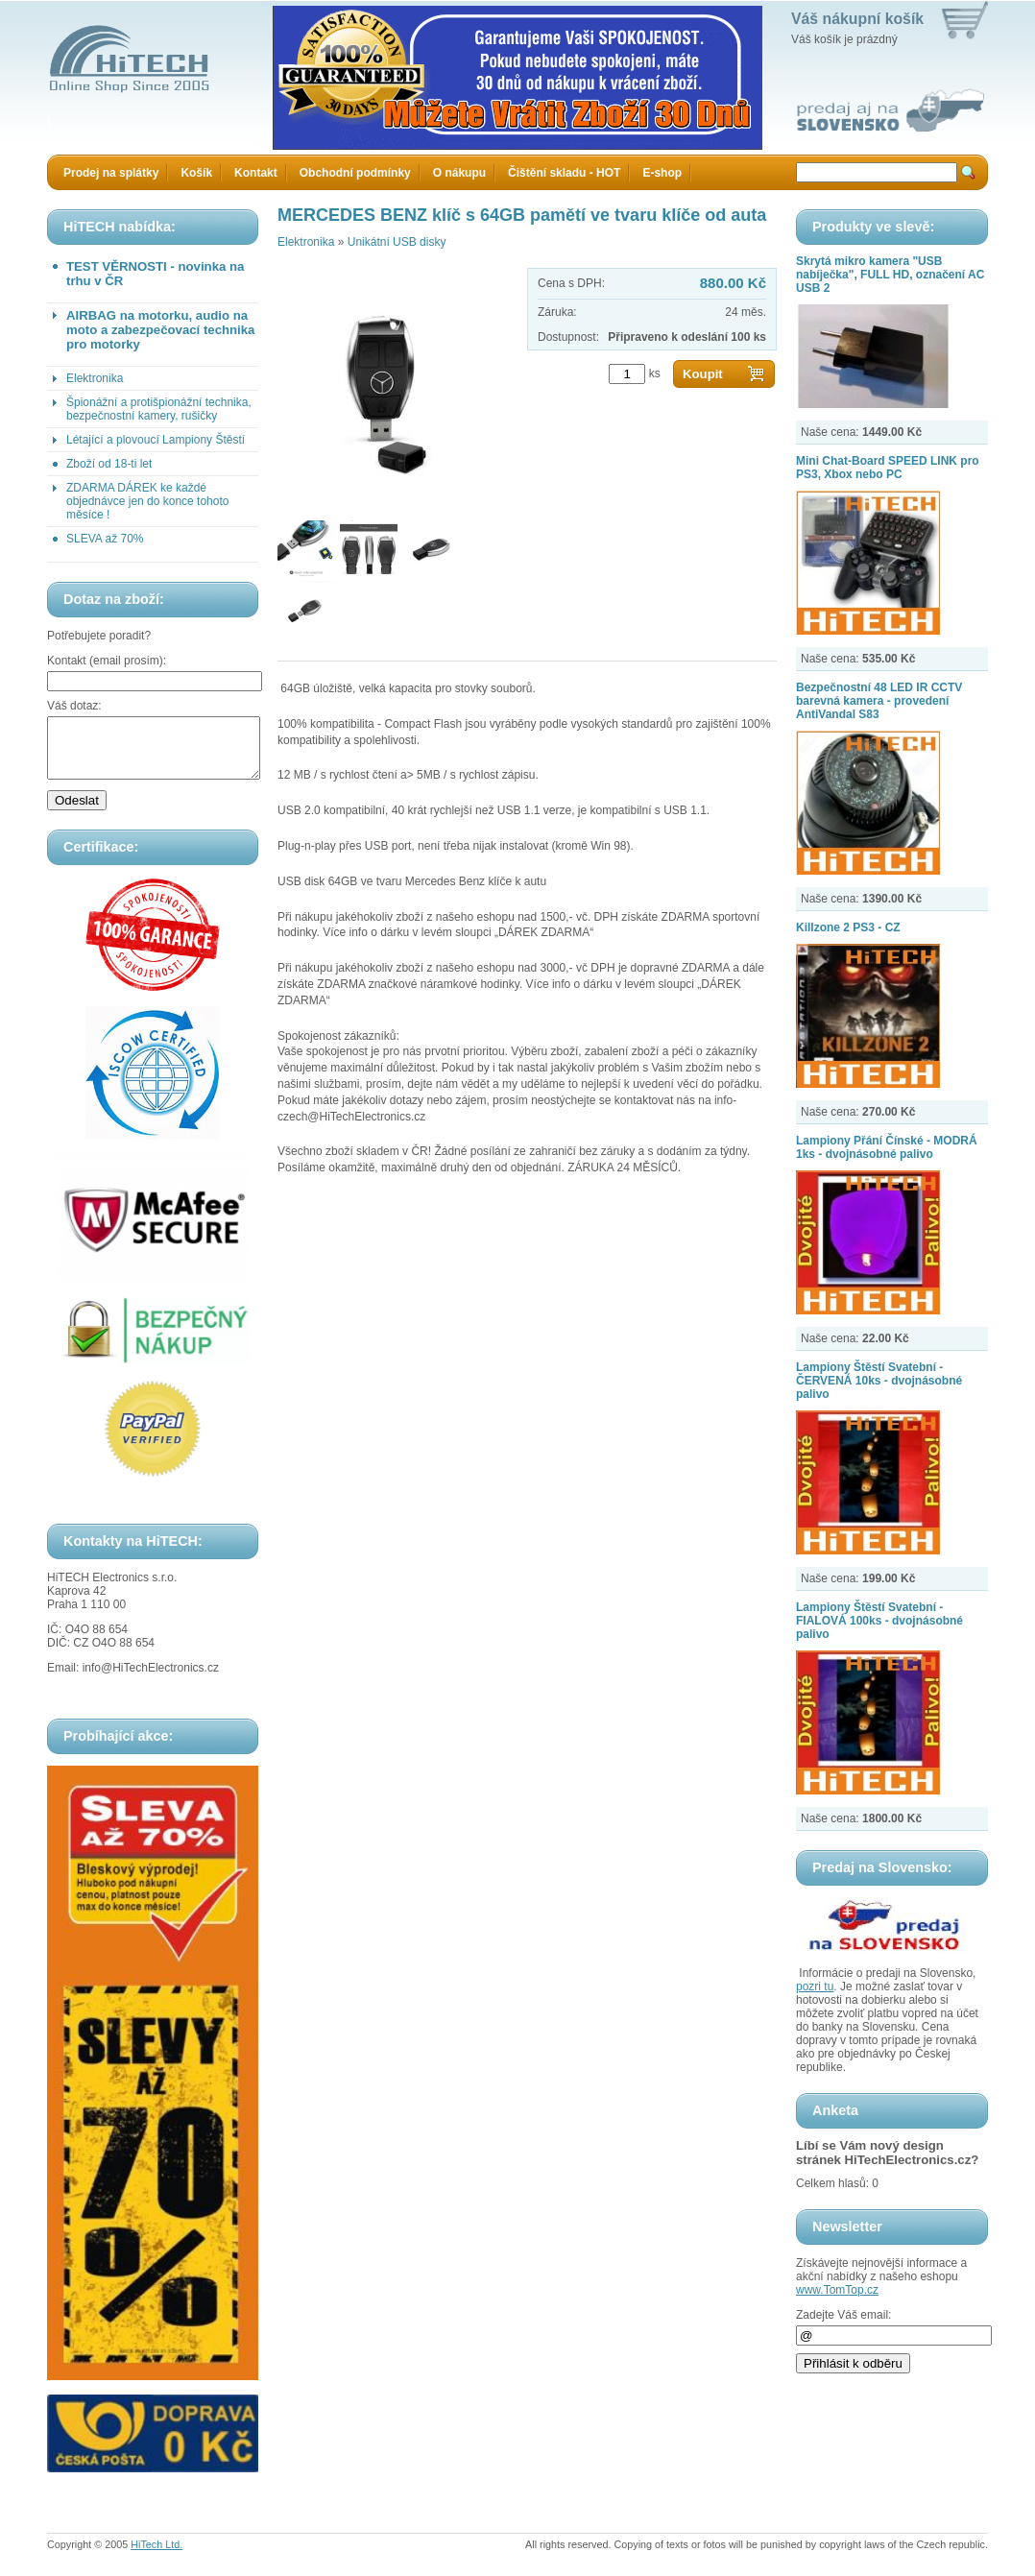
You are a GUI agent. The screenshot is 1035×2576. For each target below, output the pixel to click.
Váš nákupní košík (857, 19)
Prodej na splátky (110, 173)
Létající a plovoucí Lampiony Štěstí (155, 439)
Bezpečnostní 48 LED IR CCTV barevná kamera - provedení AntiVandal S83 (879, 701)
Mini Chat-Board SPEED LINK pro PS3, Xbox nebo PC (887, 467)
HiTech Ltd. (156, 2556)
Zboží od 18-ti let (109, 463)
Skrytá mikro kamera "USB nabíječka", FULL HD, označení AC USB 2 (890, 274)
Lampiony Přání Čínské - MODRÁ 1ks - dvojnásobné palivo (886, 1147)
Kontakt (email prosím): (106, 660)
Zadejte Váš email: (843, 2315)
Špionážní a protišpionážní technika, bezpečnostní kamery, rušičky (159, 409)
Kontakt (255, 173)
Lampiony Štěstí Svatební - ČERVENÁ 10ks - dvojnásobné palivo (879, 1380)
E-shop (662, 173)
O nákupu (459, 173)
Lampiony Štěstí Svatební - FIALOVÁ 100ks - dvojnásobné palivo (879, 1621)
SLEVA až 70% (105, 538)
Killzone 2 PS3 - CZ (848, 927)
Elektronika (94, 378)
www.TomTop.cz (837, 2290)
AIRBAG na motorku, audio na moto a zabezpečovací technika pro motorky (160, 329)
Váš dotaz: (74, 705)
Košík (196, 173)
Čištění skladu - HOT (564, 173)
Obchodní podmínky (355, 173)
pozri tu (814, 1986)
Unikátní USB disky (397, 242)
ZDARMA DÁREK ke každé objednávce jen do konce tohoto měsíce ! (147, 501)
